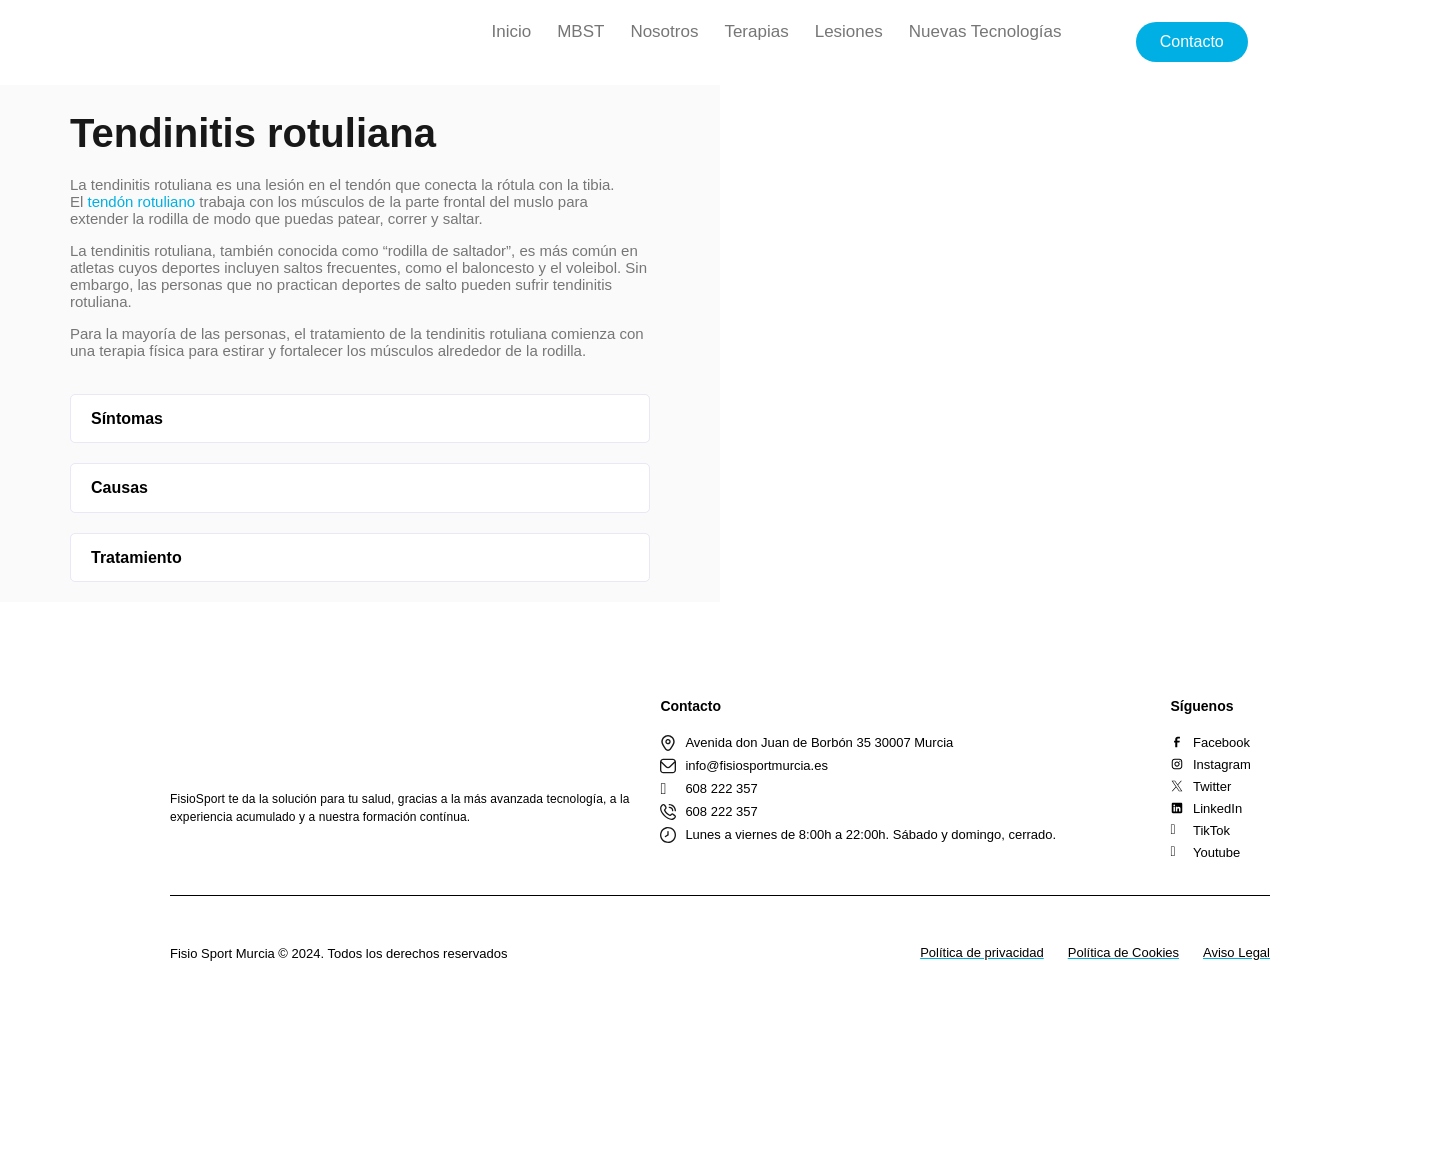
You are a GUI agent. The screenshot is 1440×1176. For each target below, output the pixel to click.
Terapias (756, 31)
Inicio (511, 31)
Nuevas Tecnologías (985, 31)
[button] (360, 419)
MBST (580, 31)
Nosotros (664, 31)
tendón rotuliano (142, 201)
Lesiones (849, 31)
